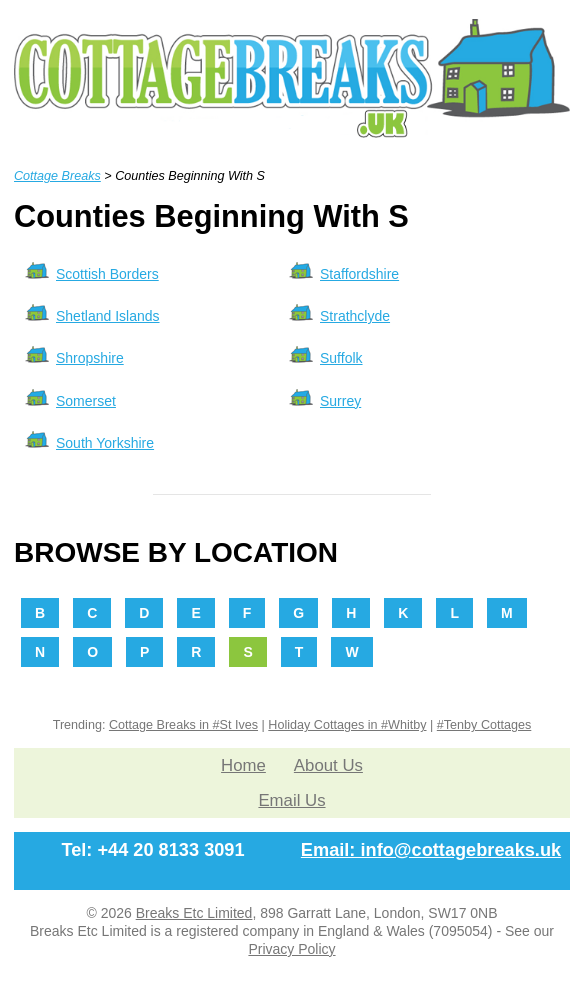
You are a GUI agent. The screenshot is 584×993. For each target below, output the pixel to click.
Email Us (291, 800)
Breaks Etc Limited (194, 913)
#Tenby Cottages (484, 725)
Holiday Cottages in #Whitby (347, 725)
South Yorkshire (105, 443)
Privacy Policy (291, 949)
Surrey (340, 401)
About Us (328, 765)
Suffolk (341, 358)
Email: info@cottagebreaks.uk (431, 850)
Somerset (86, 401)
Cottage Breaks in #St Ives (183, 725)
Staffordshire (359, 274)
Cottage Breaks (57, 176)
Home (243, 765)
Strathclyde (355, 316)
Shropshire (90, 358)
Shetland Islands (108, 316)
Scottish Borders (107, 274)
